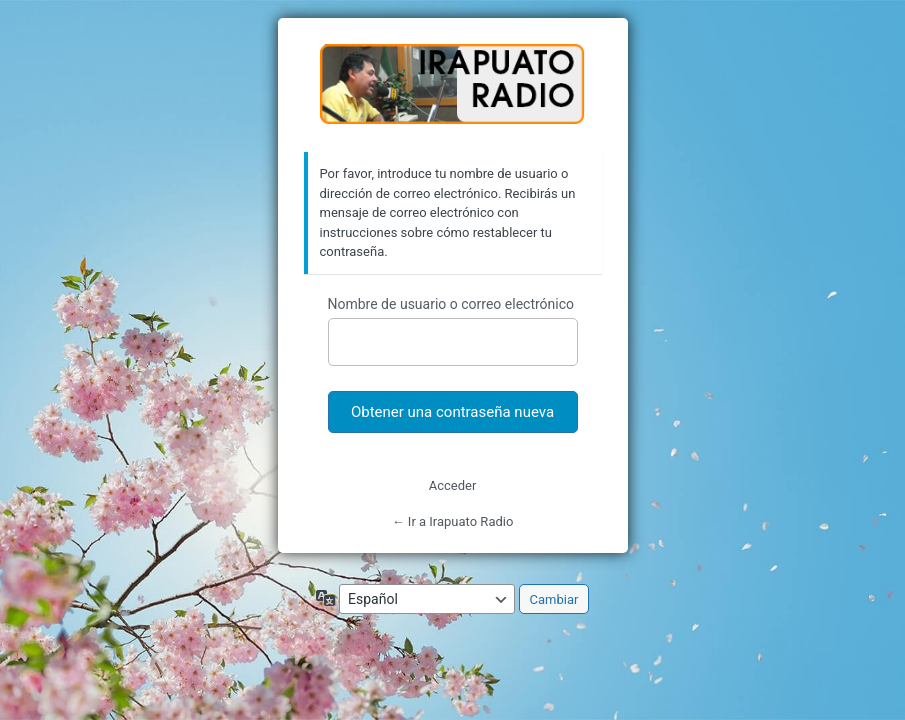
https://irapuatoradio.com (452, 86)
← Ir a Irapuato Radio (453, 521)
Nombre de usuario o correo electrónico (451, 304)
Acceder (453, 485)
